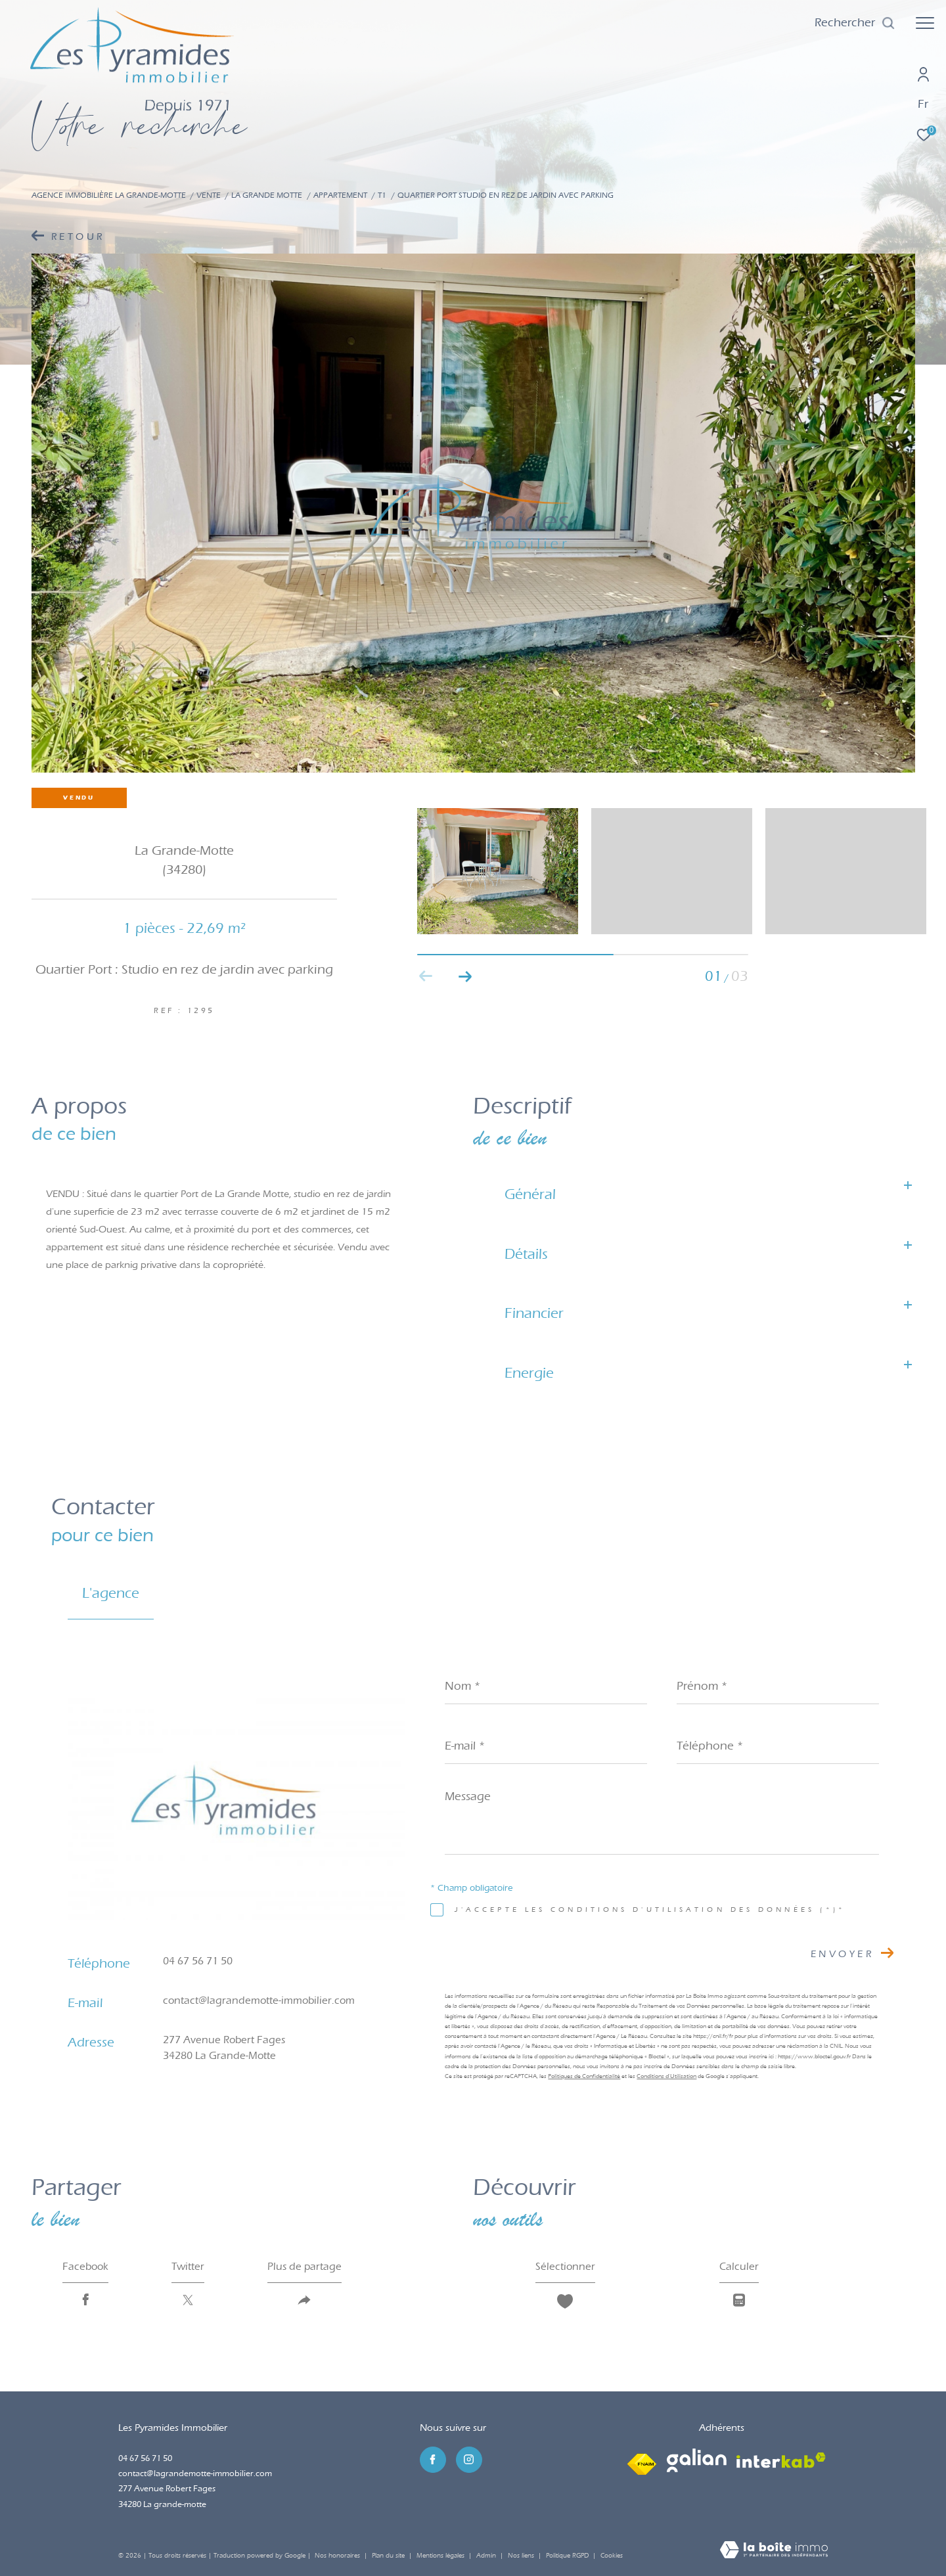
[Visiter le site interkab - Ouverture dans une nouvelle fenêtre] (781, 2460)
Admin (487, 2556)
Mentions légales (441, 2556)
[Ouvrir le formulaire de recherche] (855, 23)
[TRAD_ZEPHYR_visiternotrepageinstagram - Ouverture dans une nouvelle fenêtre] (469, 2460)
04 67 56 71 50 (198, 1961)
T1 (382, 195)
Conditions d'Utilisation (666, 2076)
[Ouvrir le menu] (925, 23)
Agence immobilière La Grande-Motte (109, 195)
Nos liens (522, 2556)
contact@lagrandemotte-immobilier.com (259, 2000)
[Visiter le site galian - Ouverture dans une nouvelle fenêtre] (697, 2460)
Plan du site (389, 2556)
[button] (465, 976)
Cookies (611, 2556)
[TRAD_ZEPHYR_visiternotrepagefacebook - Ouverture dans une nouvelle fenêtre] (433, 2460)
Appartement (340, 195)
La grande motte (266, 195)
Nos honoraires (337, 2556)
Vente (208, 195)
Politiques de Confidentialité (584, 2076)
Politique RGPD (567, 2556)
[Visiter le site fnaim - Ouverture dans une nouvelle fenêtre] (642, 2460)
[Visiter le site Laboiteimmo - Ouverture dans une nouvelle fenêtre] (774, 2551)
